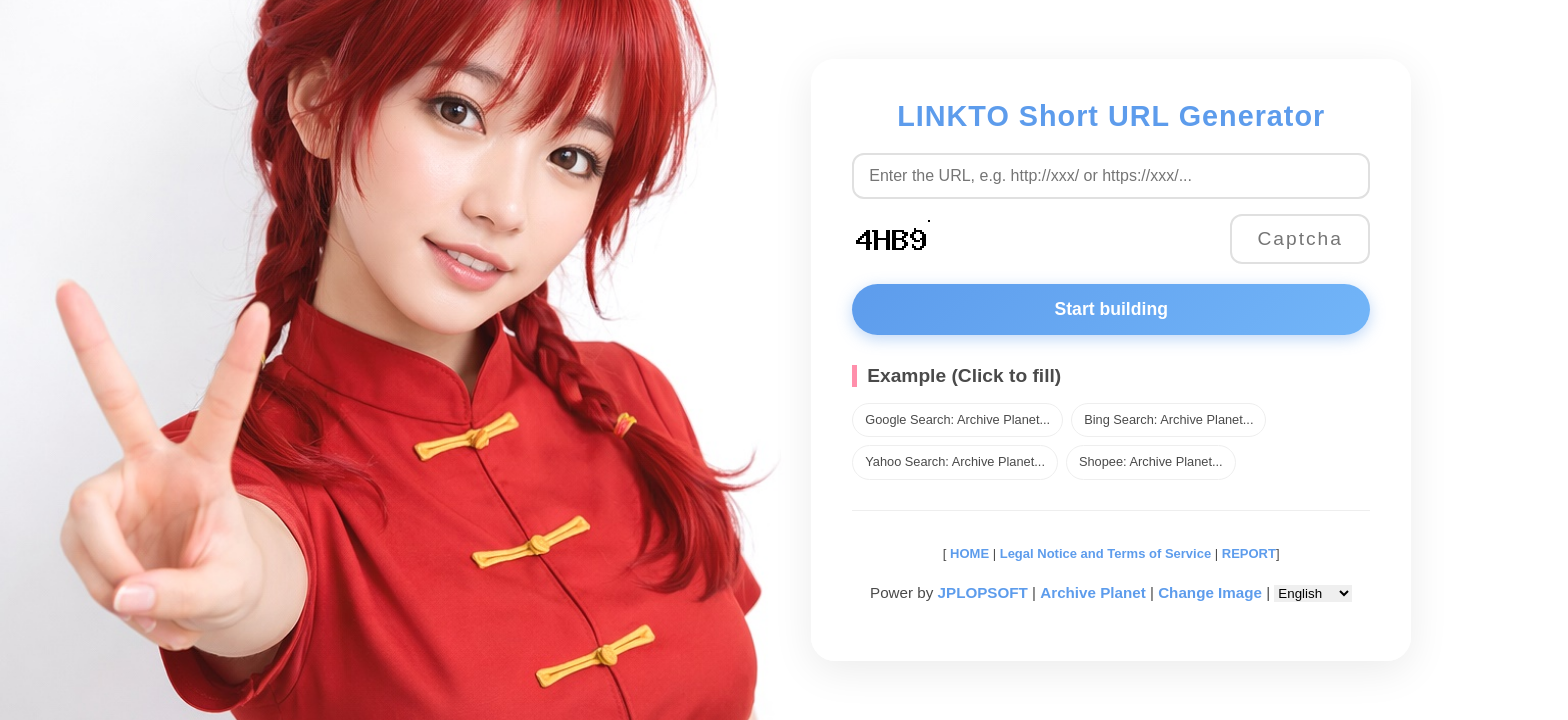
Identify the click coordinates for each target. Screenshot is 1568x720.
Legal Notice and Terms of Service (1105, 553)
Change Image (1210, 592)
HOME (967, 553)
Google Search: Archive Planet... (957, 419)
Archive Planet (1093, 592)
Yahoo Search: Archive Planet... (955, 461)
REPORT (1249, 553)
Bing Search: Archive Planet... (1168, 419)
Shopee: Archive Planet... (1151, 461)
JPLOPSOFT (983, 592)
